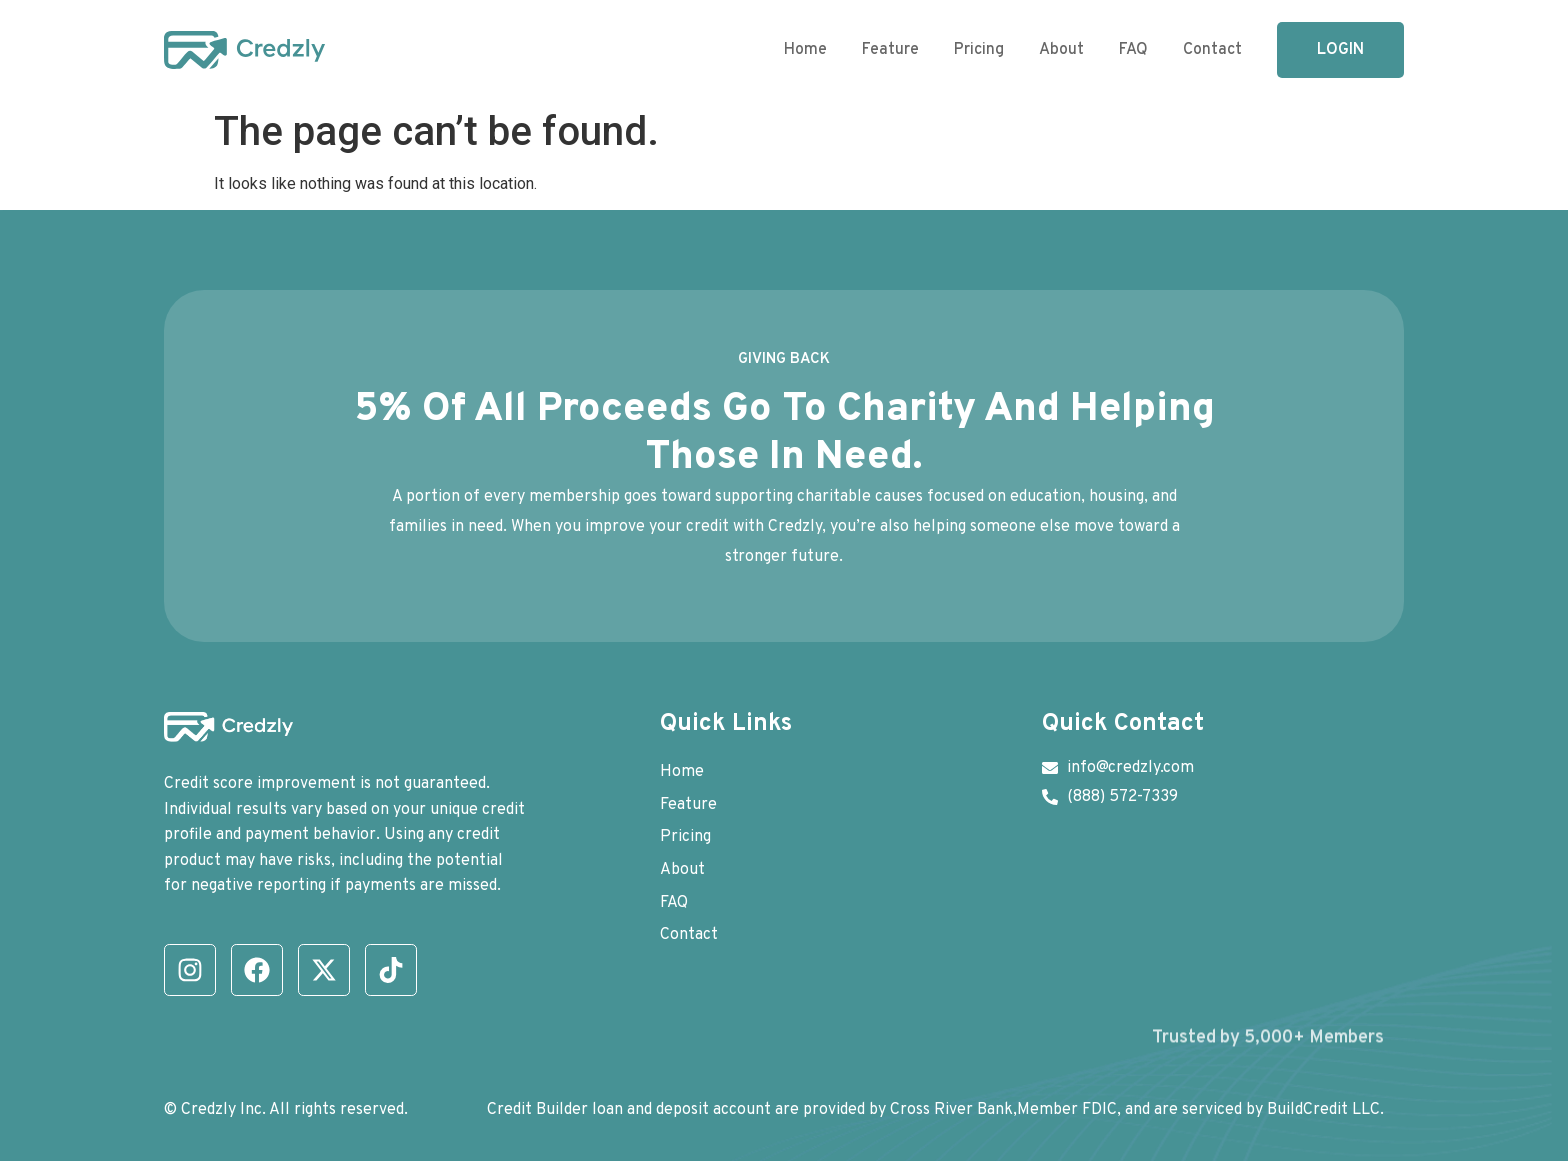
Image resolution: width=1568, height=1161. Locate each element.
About (1061, 50)
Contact (1212, 50)
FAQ (1133, 50)
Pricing (979, 50)
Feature (890, 50)
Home (805, 50)
